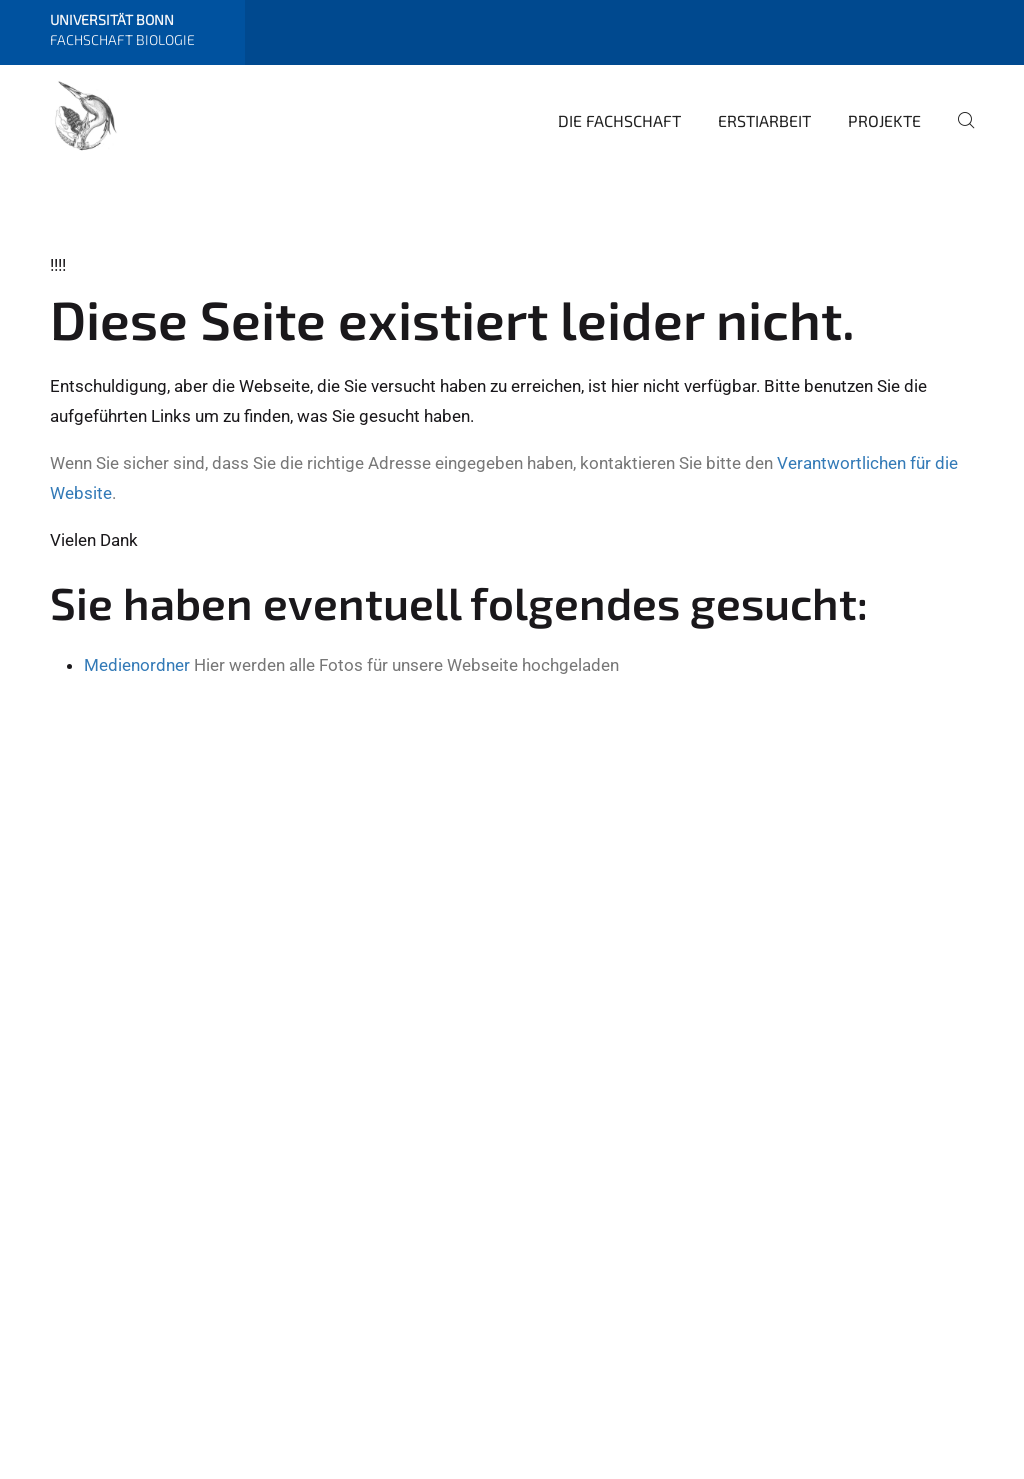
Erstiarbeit (764, 120)
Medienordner (137, 665)
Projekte (884, 120)
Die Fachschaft (619, 120)
